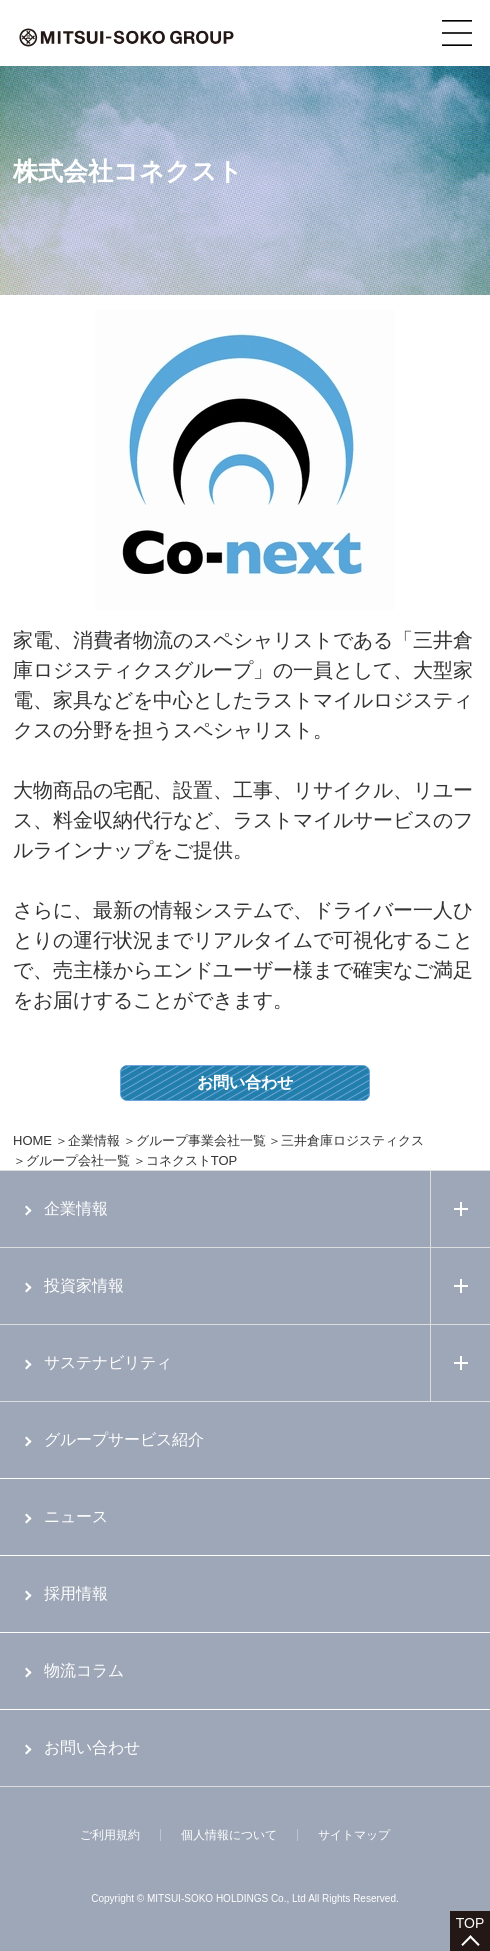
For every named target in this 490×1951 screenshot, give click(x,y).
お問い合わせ (245, 1082)
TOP (470, 1923)
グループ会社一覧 (78, 1160)
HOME (32, 1140)
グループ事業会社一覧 (201, 1140)
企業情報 (94, 1140)
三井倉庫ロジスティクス (352, 1140)
